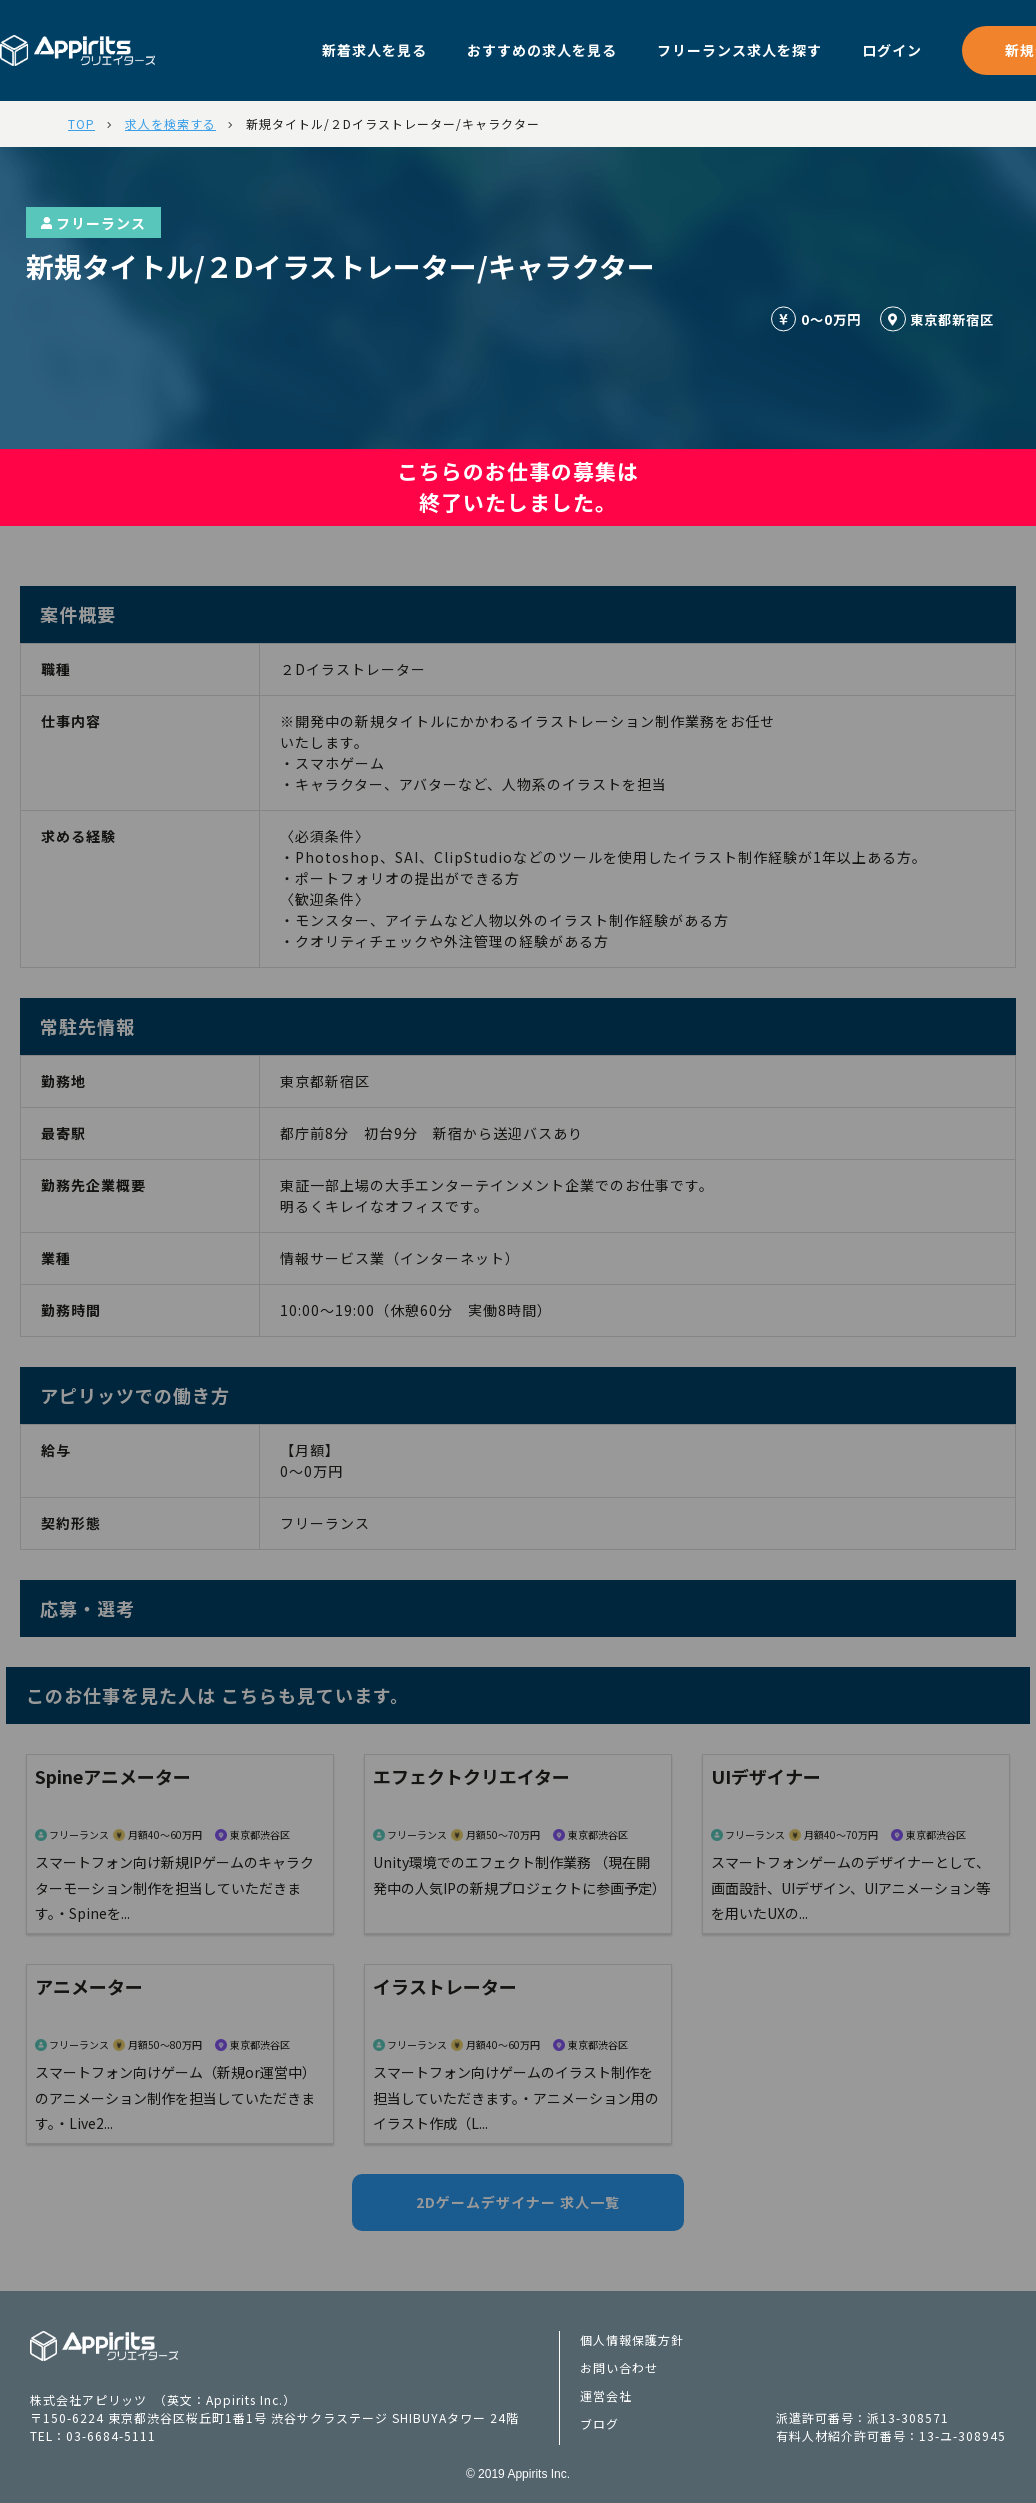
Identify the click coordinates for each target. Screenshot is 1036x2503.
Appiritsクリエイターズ (104, 2346)
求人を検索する (170, 123)
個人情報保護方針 (632, 2339)
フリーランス (93, 223)
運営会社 (606, 2395)
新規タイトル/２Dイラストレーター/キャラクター (393, 123)
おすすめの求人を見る (542, 50)
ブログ (599, 2423)
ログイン (892, 50)
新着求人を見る (374, 50)
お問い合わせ (619, 2367)
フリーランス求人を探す (739, 50)
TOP (81, 123)
